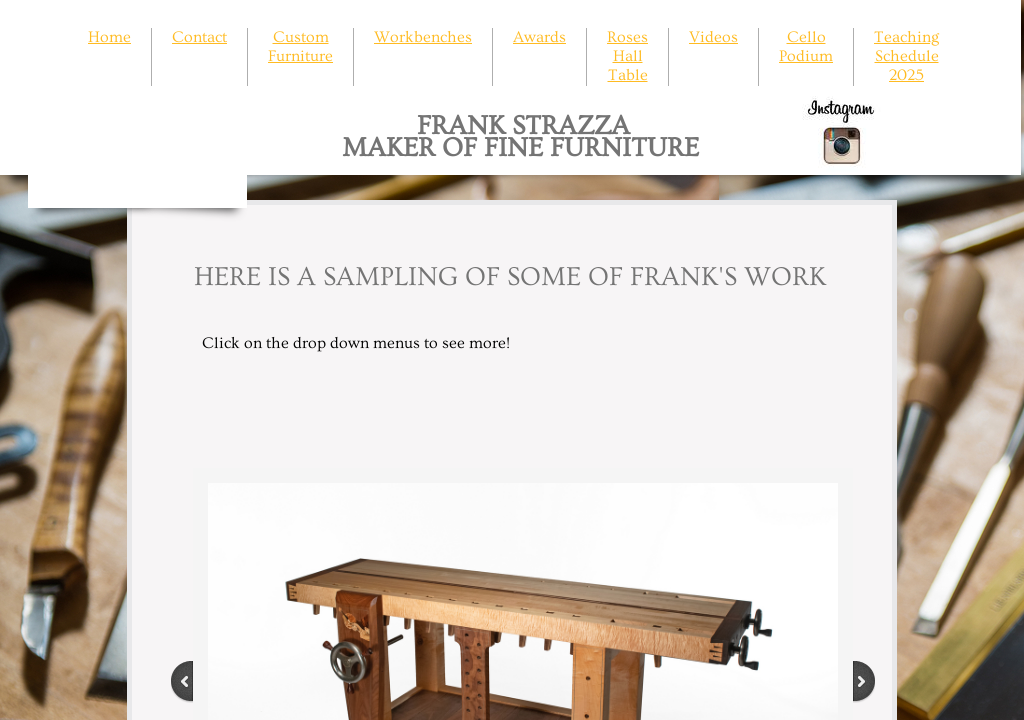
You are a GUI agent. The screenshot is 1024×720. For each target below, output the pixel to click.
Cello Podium (806, 46)
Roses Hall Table (627, 56)
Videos (713, 37)
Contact (199, 37)
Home (109, 37)
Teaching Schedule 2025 (906, 56)
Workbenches (423, 37)
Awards (539, 37)
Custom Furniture (300, 46)
